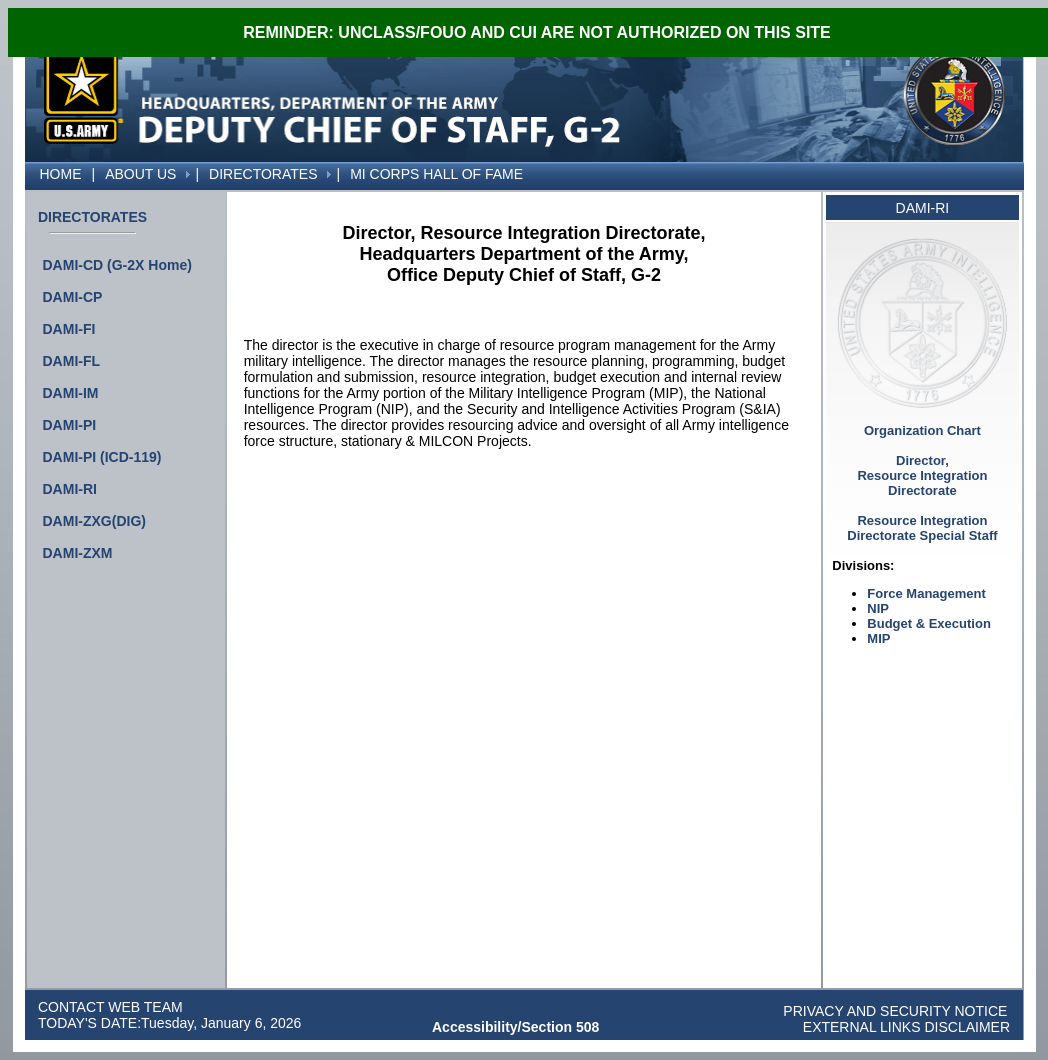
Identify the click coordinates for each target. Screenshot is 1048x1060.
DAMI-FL (72, 361)
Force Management (926, 593)
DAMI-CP (73, 297)
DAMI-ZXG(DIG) (94, 521)
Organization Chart (922, 430)
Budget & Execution (929, 623)
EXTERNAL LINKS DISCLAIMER (904, 1027)
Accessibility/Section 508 (515, 1027)
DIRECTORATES (263, 174)
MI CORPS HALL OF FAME (436, 174)
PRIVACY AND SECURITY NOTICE (895, 1011)
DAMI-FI (69, 329)
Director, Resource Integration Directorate (922, 475)
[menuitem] (30, 166)
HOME (61, 174)
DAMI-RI (70, 489)
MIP (878, 638)
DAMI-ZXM (78, 553)
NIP (878, 608)
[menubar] (277, 174)
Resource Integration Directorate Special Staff (922, 528)
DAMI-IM (71, 393)
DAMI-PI (70, 425)
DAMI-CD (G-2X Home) (117, 265)
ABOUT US (140, 174)
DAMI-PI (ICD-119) (102, 457)
